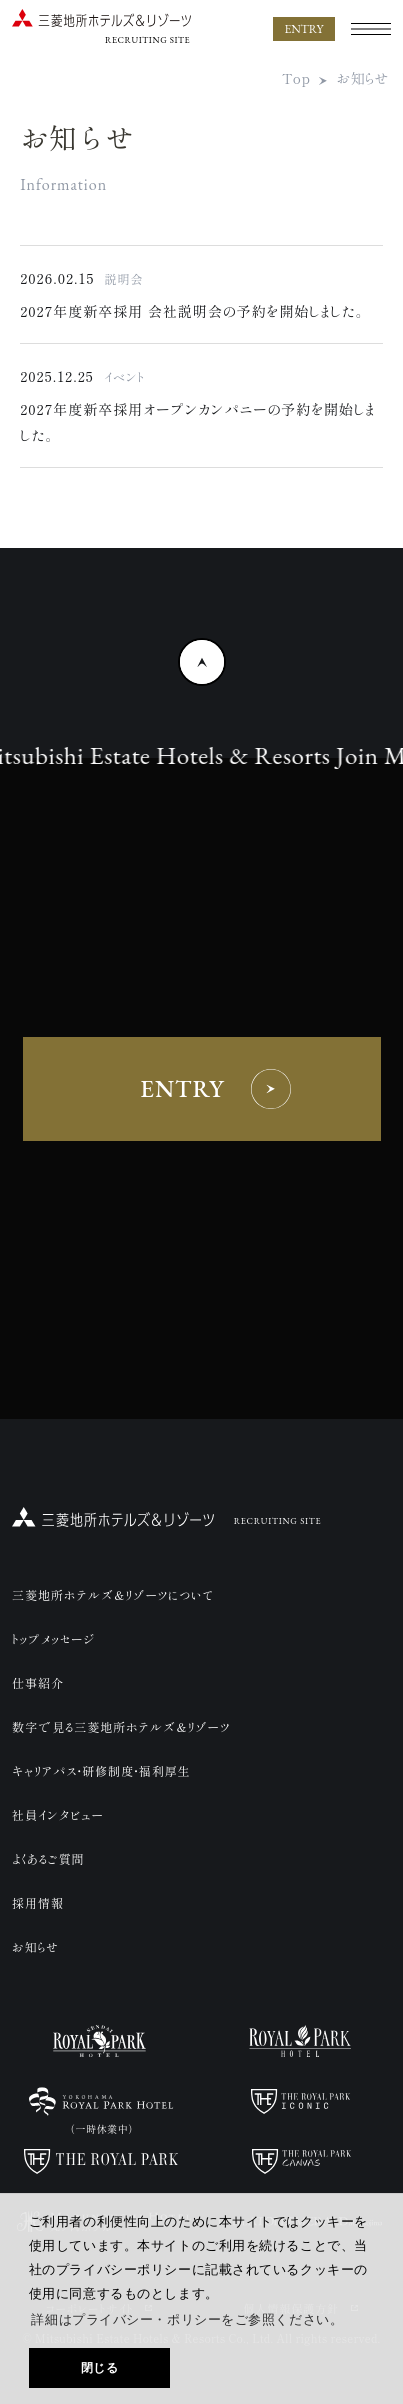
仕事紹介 (38, 1682)
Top (296, 78)
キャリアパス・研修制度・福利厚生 (101, 1770)
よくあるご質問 (48, 1858)
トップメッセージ (53, 1638)
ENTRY (303, 29)
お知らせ (363, 78)
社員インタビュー (58, 1814)
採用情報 (38, 1902)
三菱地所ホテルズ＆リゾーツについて (113, 1594)
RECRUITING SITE (278, 1521)
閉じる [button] (100, 2368)
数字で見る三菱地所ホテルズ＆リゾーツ (121, 1726)
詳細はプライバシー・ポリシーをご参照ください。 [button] (187, 2319)
